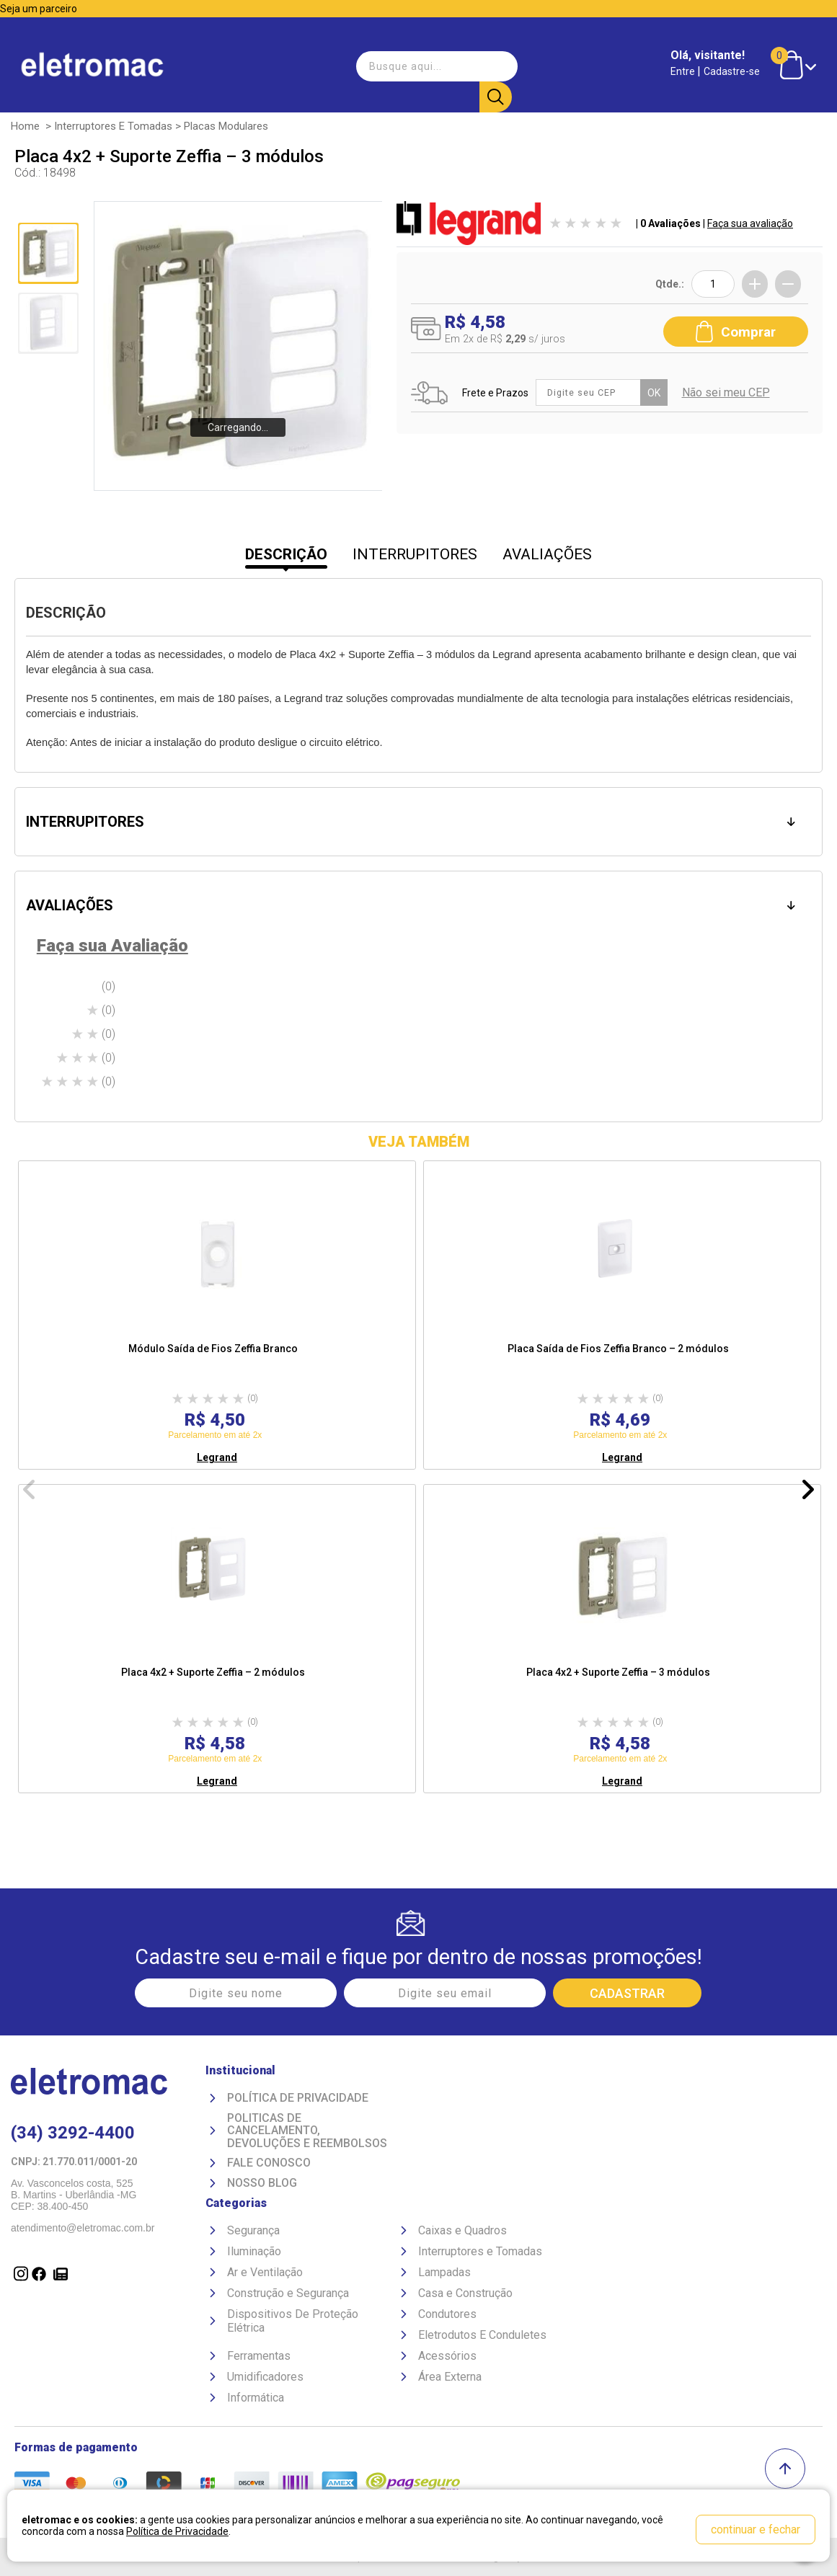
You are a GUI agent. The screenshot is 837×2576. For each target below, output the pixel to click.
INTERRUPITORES (415, 553)
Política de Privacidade (297, 2097)
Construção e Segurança (288, 2292)
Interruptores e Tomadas (113, 125)
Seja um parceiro (38, 8)
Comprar (736, 326)
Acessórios (447, 2355)
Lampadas (444, 2271)
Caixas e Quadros (462, 2230)
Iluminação (254, 2250)
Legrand (217, 1457)
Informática (255, 2397)
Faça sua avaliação (750, 222)
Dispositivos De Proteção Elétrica (292, 2320)
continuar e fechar (755, 2529)
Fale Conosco (269, 2163)
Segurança (253, 2230)
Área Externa (450, 2376)
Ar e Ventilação (265, 2271)
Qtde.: (669, 283)
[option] (217, 1315)
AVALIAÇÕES (547, 553)
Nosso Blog (262, 2182)
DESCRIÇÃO (286, 553)
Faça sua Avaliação (112, 946)
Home (25, 125)
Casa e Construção (465, 2292)
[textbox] (432, 60)
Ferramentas (259, 2355)
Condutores (447, 2313)
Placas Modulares (226, 125)
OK (656, 388)
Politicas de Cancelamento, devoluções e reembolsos (307, 2130)
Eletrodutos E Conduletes (482, 2334)
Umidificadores (265, 2376)
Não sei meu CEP (729, 389)
